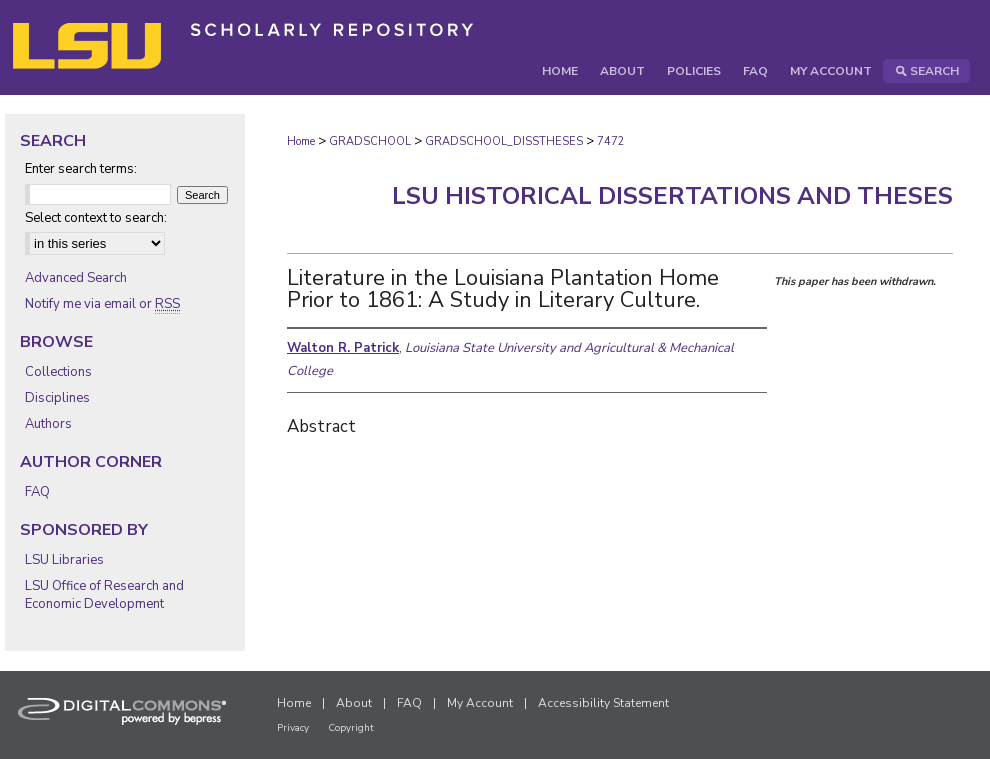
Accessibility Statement (603, 703)
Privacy (293, 728)
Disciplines (57, 398)
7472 (611, 141)
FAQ (37, 492)
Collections (58, 372)
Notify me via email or (102, 304)
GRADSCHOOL (370, 141)
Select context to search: (96, 218)
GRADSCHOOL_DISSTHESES (504, 141)
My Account (480, 703)
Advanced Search (76, 278)
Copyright (351, 728)
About (354, 703)
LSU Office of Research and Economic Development (104, 595)
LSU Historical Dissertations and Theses (672, 196)
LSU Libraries (64, 560)
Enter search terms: (81, 169)
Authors (48, 424)
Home (301, 141)
